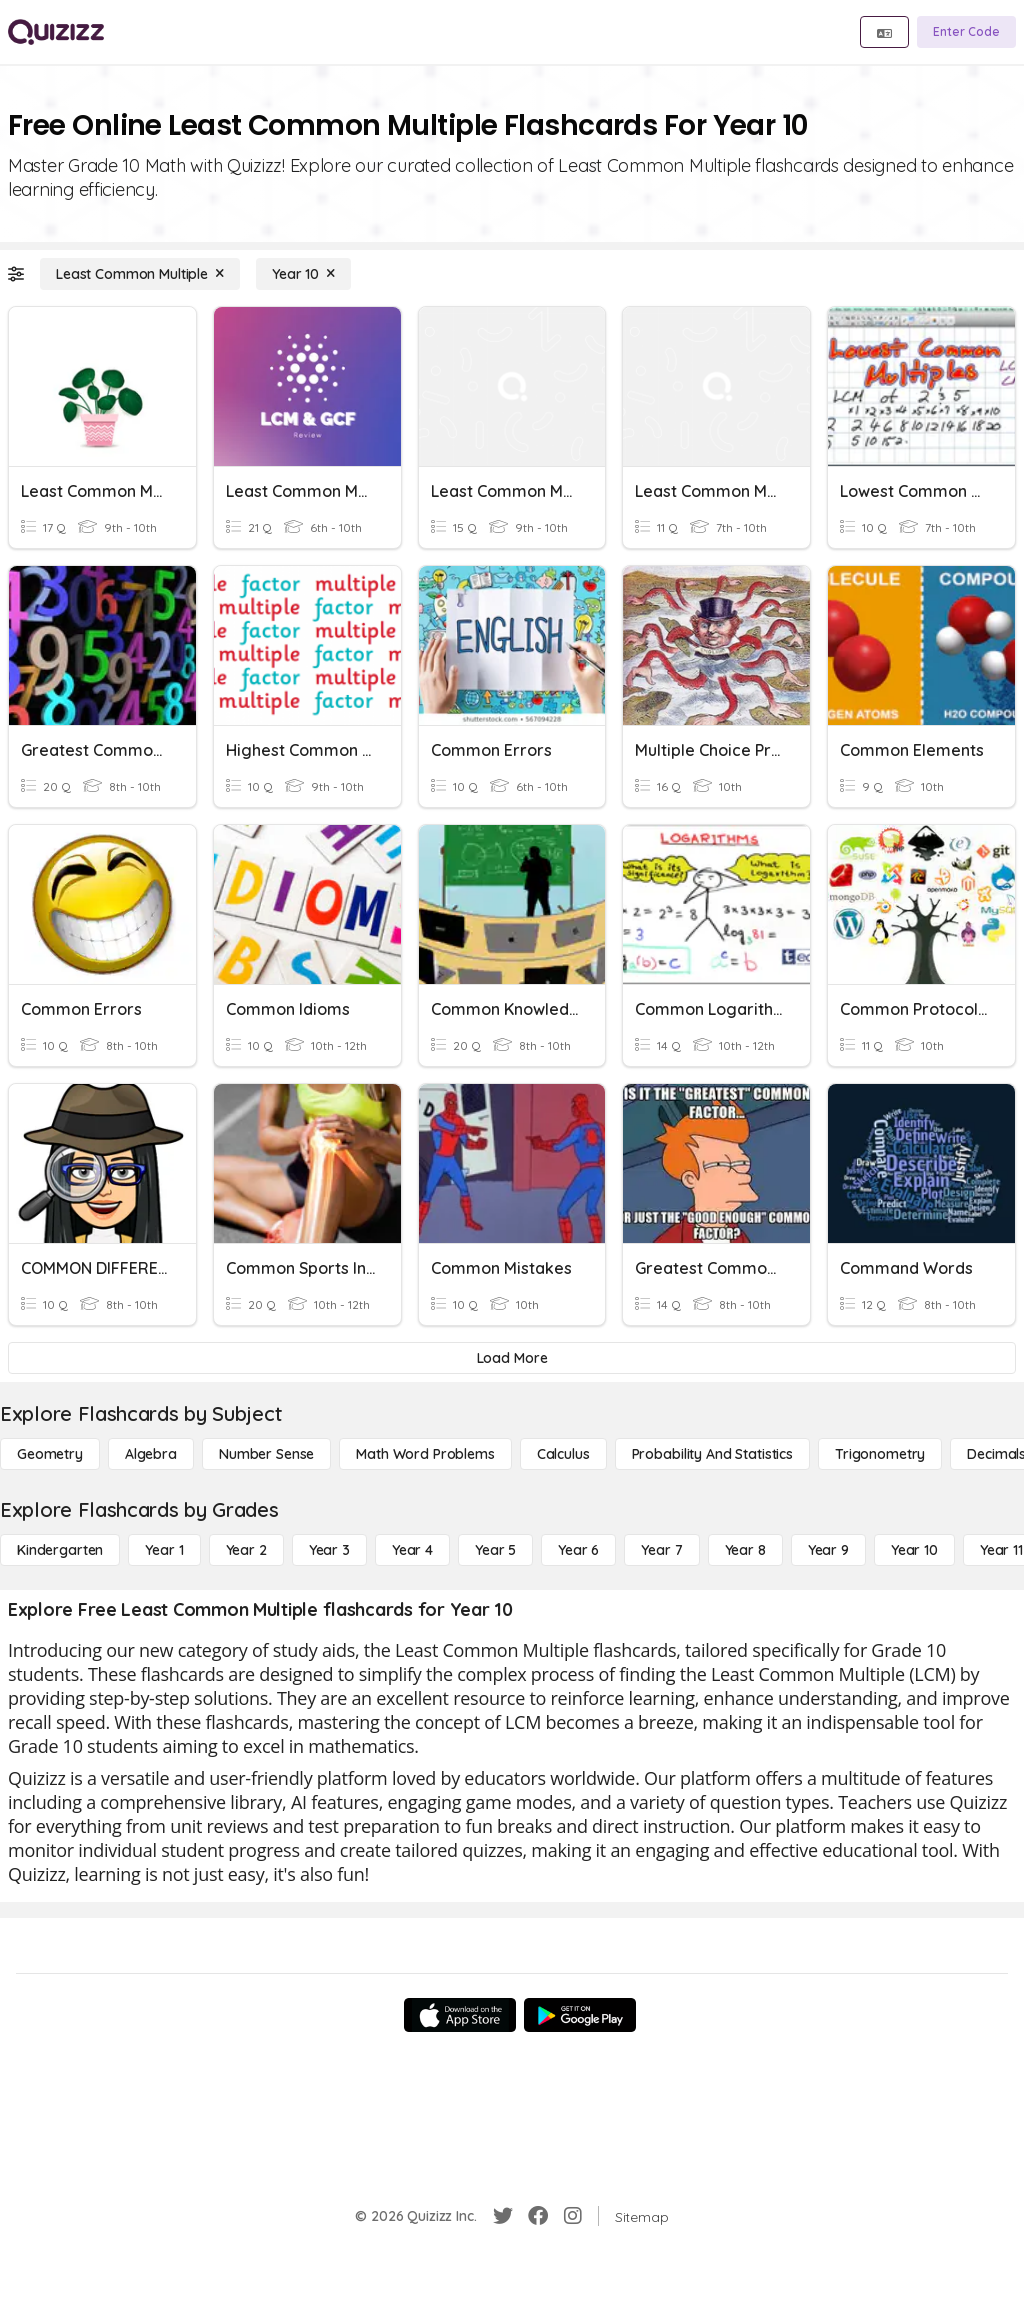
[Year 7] (661, 1550)
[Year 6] (578, 1550)
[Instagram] (573, 2216)
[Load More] (512, 1358)
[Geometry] (50, 1454)
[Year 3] (329, 1550)
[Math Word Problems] (425, 1454)
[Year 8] (745, 1550)
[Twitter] (503, 2216)
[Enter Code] (966, 32)
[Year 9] (828, 1550)
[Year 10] (303, 274)
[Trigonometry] (880, 1454)
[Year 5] (495, 1550)
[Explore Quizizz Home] (56, 32)
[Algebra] (151, 1454)
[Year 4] (412, 1550)
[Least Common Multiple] (140, 274)
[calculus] (563, 1454)
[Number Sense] (266, 1454)
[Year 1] (164, 1550)
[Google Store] (580, 2015)
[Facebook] (538, 2216)
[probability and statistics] (712, 1454)
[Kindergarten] (60, 1550)
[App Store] (460, 2015)
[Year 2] (246, 1550)
